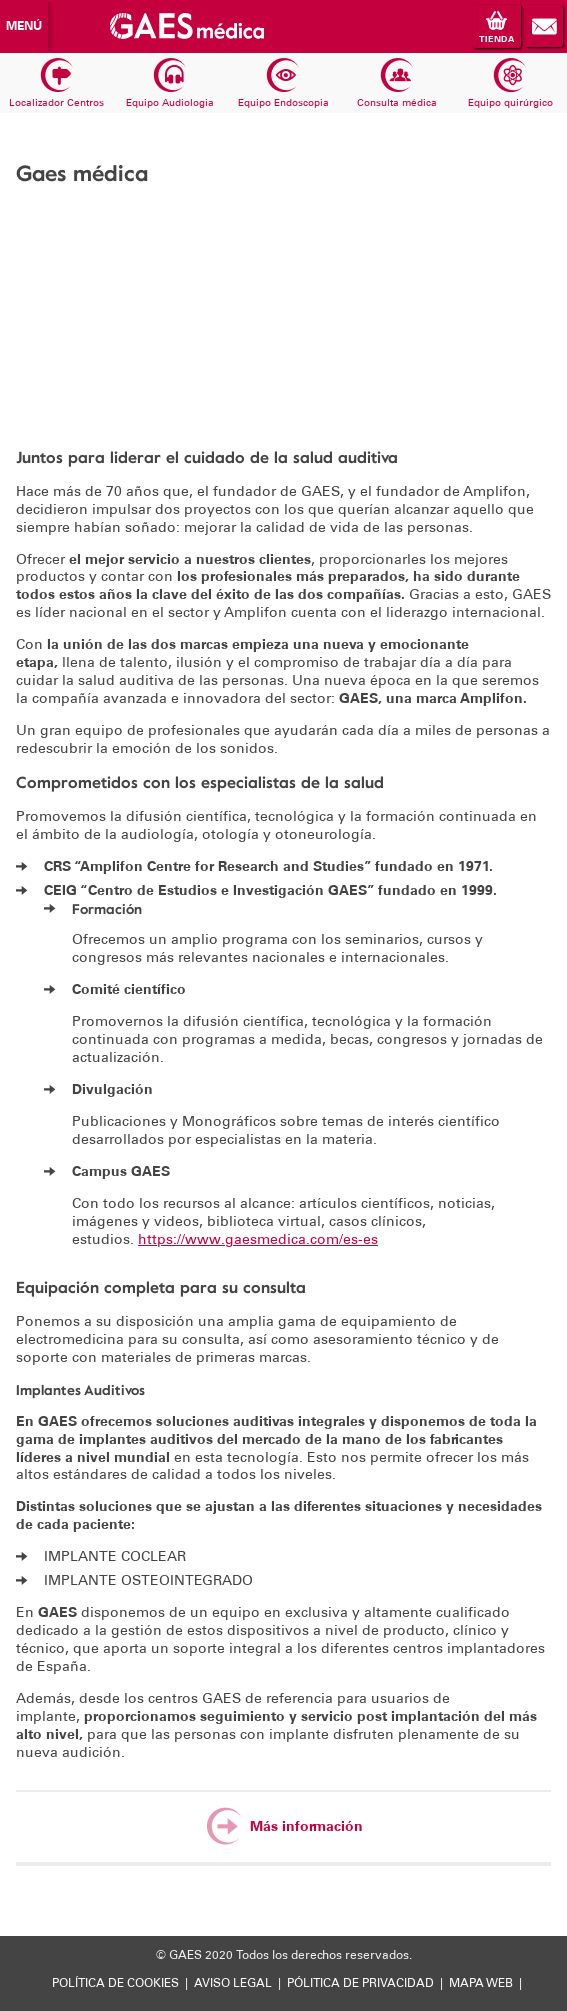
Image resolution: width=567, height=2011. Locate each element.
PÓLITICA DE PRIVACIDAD (360, 1983)
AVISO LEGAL (233, 1983)
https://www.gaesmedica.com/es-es (258, 1239)
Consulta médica (397, 84)
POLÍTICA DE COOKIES (115, 1983)
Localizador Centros (56, 84)
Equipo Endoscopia (283, 84)
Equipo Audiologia (170, 84)
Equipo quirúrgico (510, 84)
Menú (24, 26)
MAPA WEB (481, 1983)
